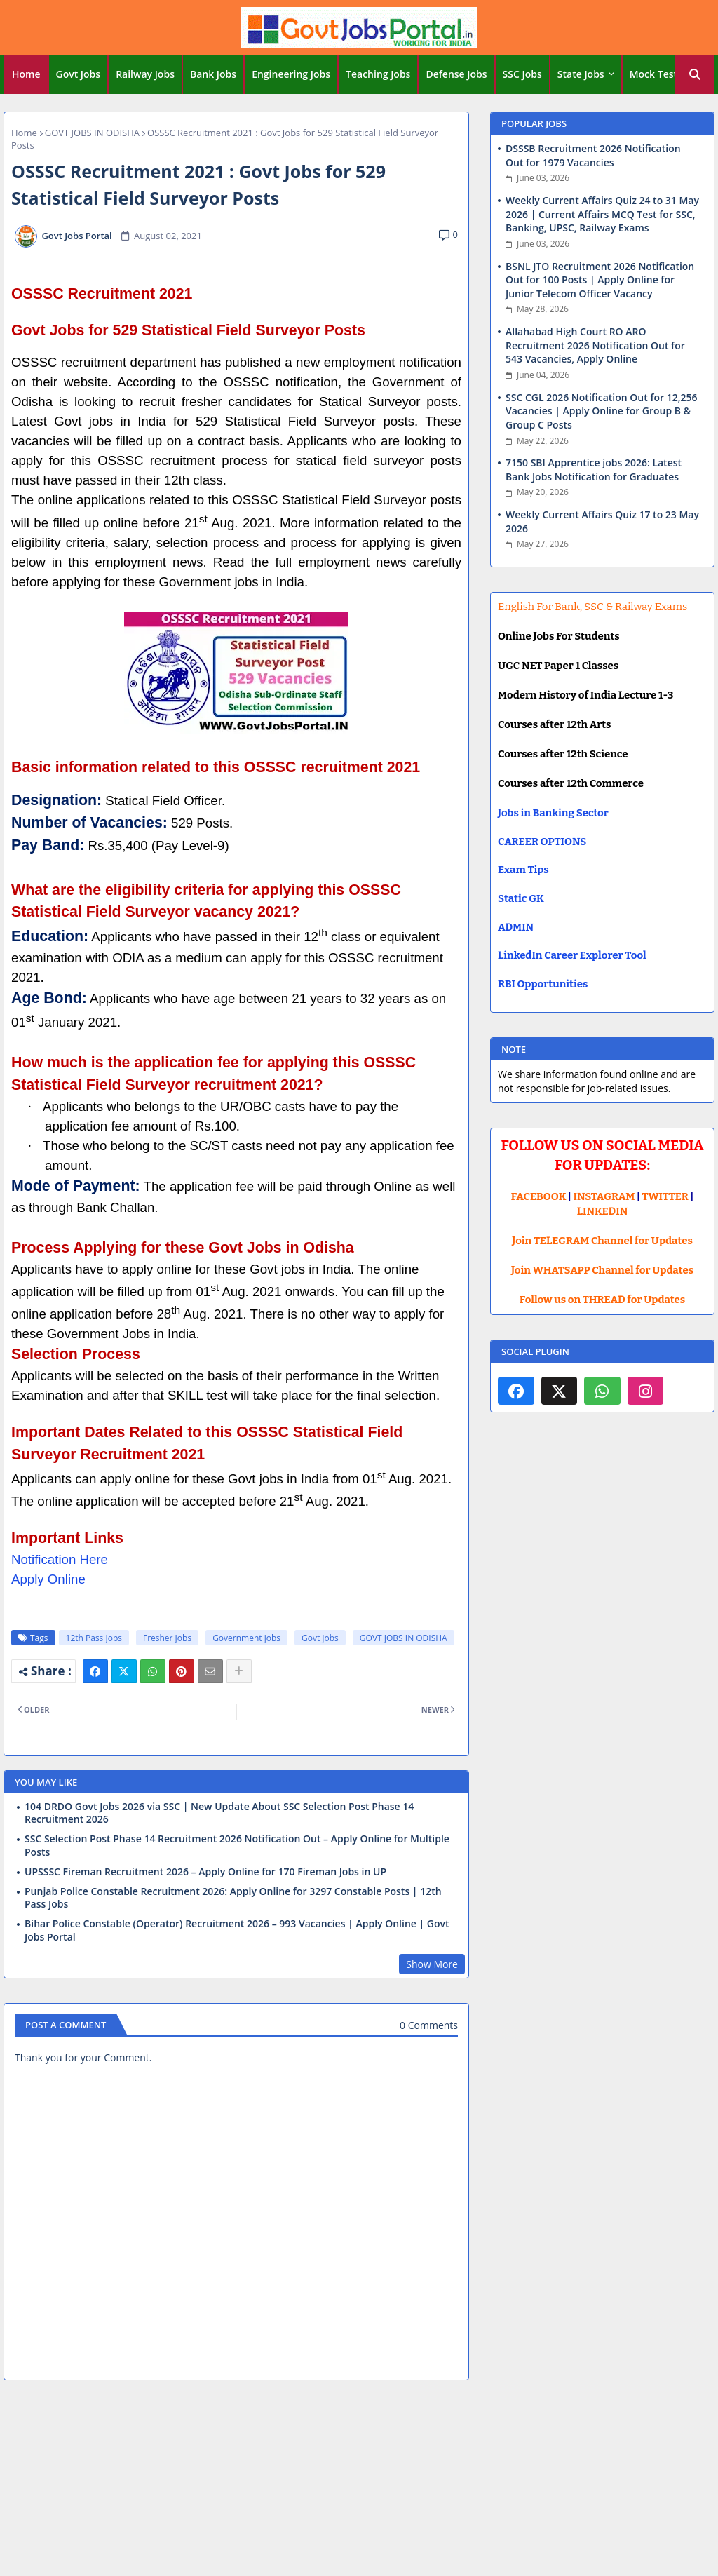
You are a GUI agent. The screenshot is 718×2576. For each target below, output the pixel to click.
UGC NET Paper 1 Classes (558, 665)
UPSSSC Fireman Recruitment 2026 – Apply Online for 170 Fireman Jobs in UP (205, 1872)
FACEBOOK (539, 1196)
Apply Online (48, 1579)
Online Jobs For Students (559, 636)
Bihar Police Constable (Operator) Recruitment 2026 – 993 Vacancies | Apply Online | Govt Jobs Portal (237, 1930)
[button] (694, 74)
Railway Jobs (145, 74)
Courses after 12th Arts (554, 724)
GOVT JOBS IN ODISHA (92, 132)
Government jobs (246, 1638)
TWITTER (665, 1196)
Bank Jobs (213, 74)
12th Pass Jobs (94, 1638)
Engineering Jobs (291, 74)
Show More (432, 1964)
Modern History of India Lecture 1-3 (585, 695)
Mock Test (653, 74)
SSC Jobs (522, 74)
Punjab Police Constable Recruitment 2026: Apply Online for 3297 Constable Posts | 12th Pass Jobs (233, 1897)
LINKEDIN (602, 1211)
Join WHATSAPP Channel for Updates (602, 1270)
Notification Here (59, 1559)
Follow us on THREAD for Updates (602, 1299)
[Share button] (239, 1671)
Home (26, 74)
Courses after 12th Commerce (571, 783)
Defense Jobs (456, 74)
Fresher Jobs (167, 1638)
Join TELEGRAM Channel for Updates (602, 1240)
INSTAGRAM (604, 1196)
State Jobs (580, 74)
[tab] (26, 74)
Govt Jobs (78, 74)
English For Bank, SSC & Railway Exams (592, 606)
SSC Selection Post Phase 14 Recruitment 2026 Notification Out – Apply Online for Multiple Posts (237, 1845)
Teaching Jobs (378, 74)
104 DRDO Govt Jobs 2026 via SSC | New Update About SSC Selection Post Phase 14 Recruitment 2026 (219, 1813)
